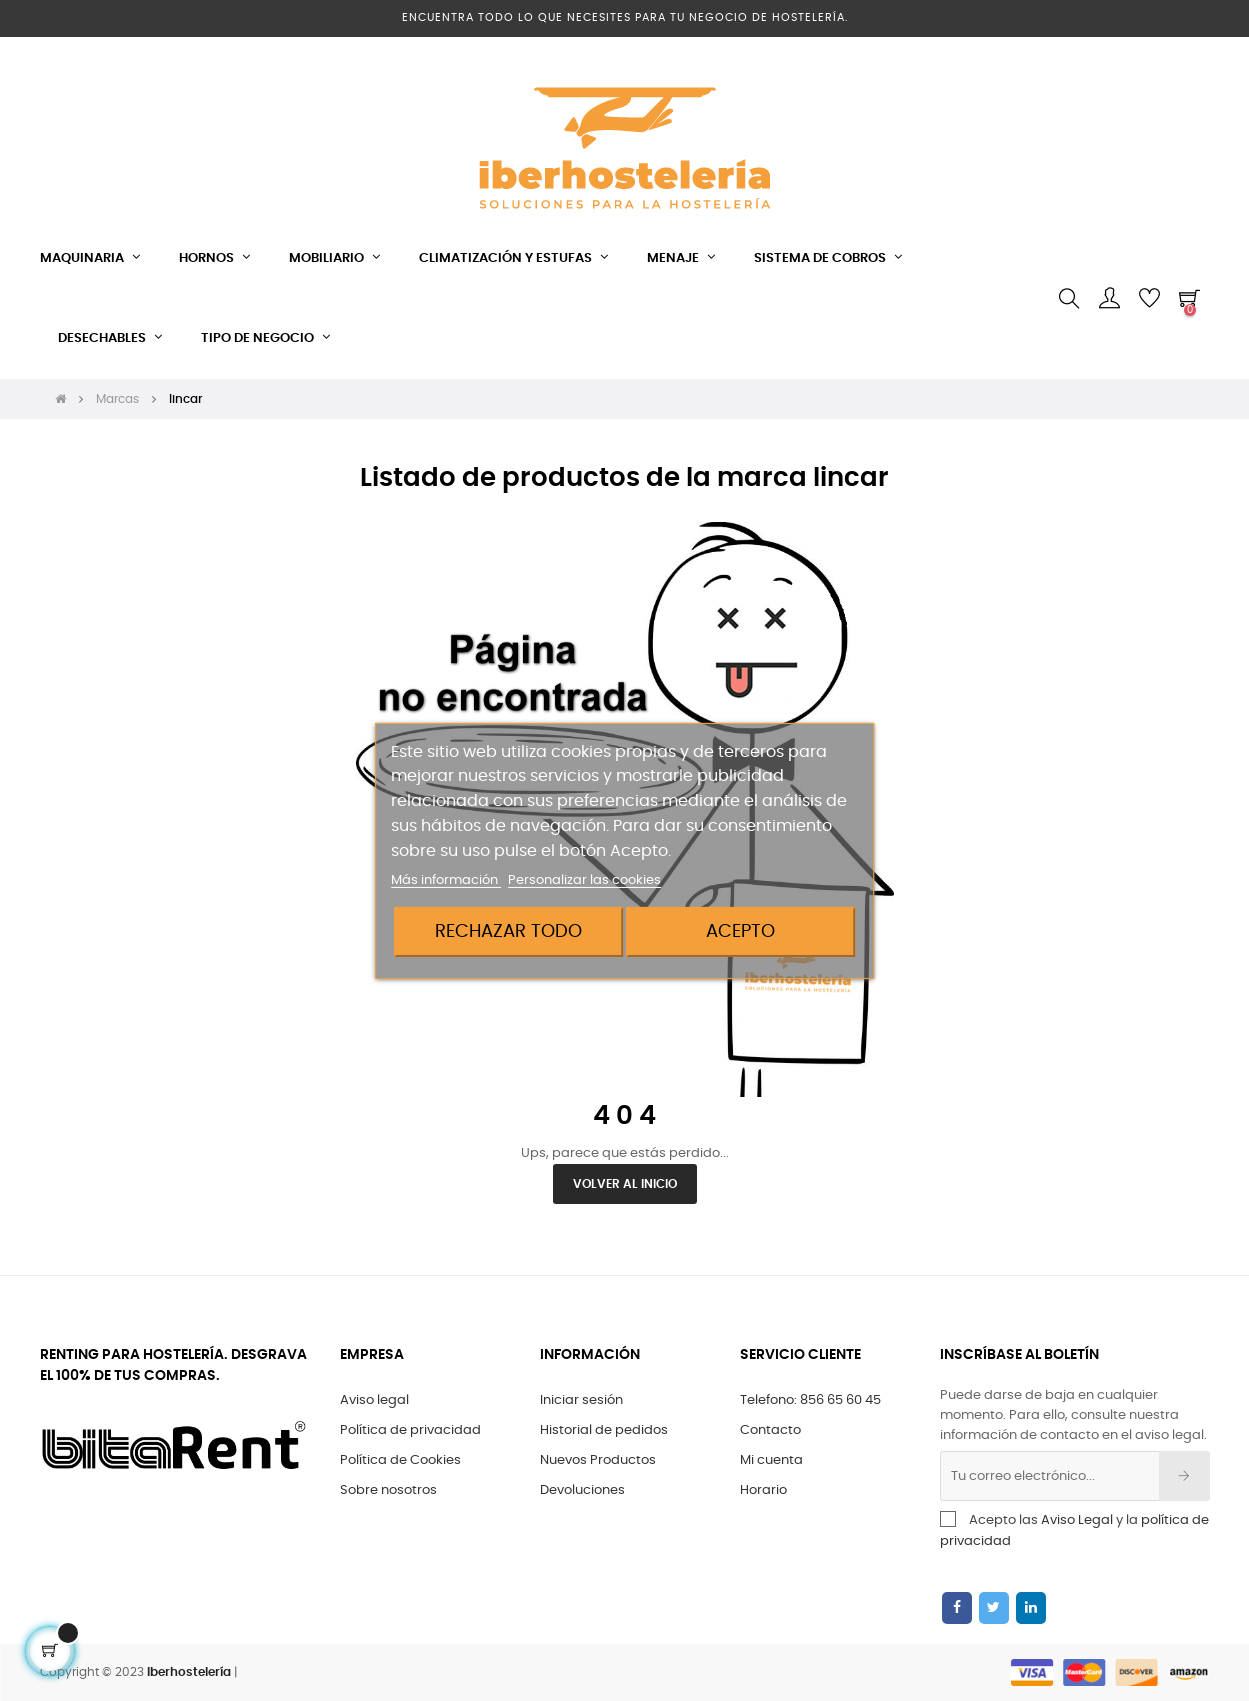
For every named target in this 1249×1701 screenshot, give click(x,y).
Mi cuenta (771, 1460)
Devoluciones (582, 1490)
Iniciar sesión (581, 1400)
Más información (446, 880)
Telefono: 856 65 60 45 (810, 1400)
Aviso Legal (1077, 1520)
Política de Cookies (400, 1460)
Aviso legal (374, 1400)
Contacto (770, 1430)
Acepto (740, 931)
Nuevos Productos (598, 1460)
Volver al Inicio (625, 1184)
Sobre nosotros (388, 1490)
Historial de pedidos (604, 1430)
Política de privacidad (410, 1430)
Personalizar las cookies (584, 880)
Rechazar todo (508, 931)
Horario (763, 1490)
